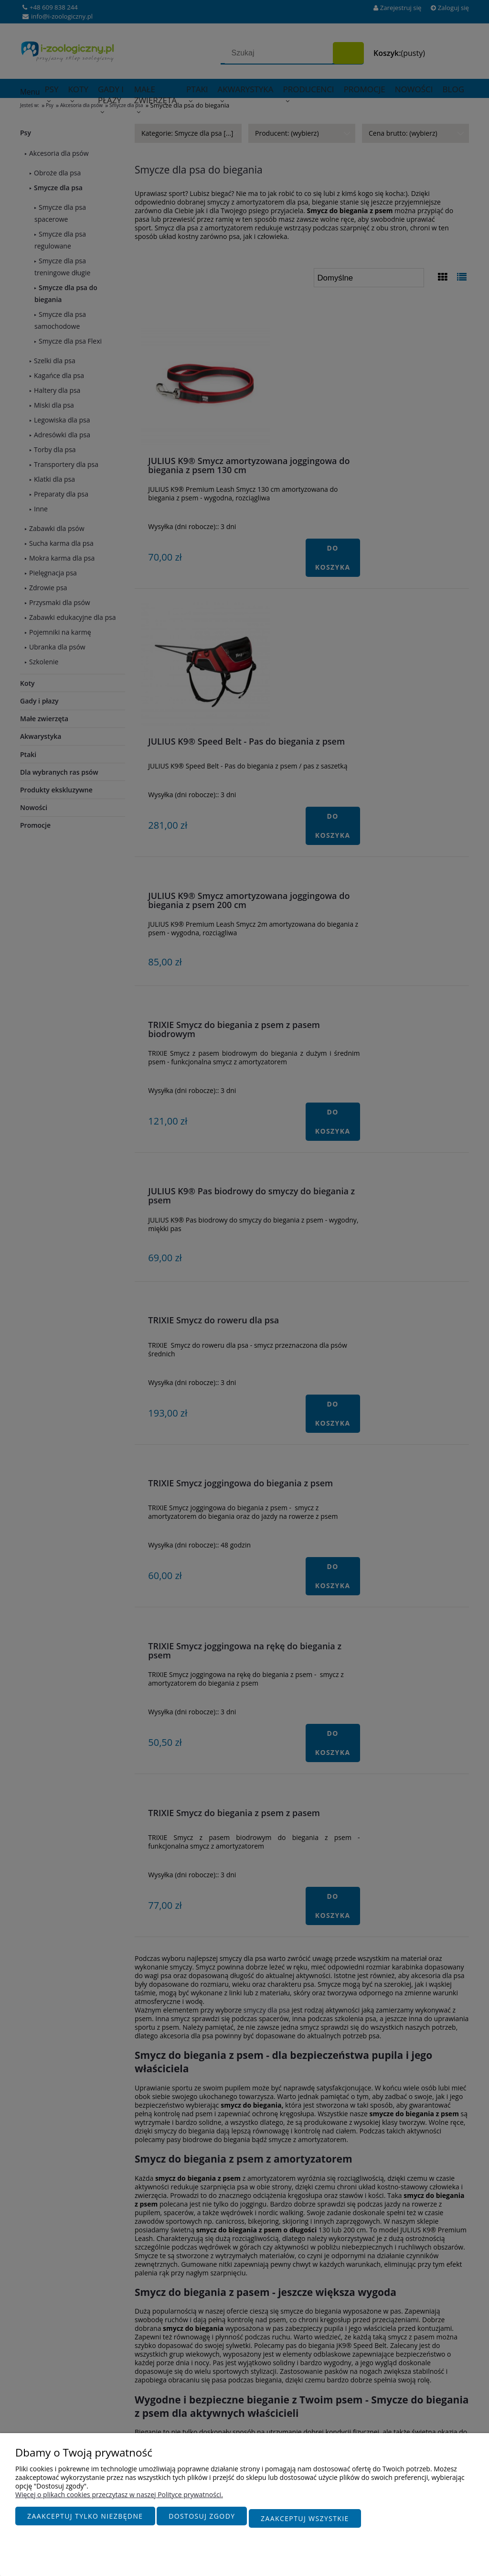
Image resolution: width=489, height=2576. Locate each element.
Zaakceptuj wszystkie (305, 2520)
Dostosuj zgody (202, 2520)
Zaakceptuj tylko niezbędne (85, 2520)
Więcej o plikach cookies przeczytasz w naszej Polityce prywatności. (119, 2499)
